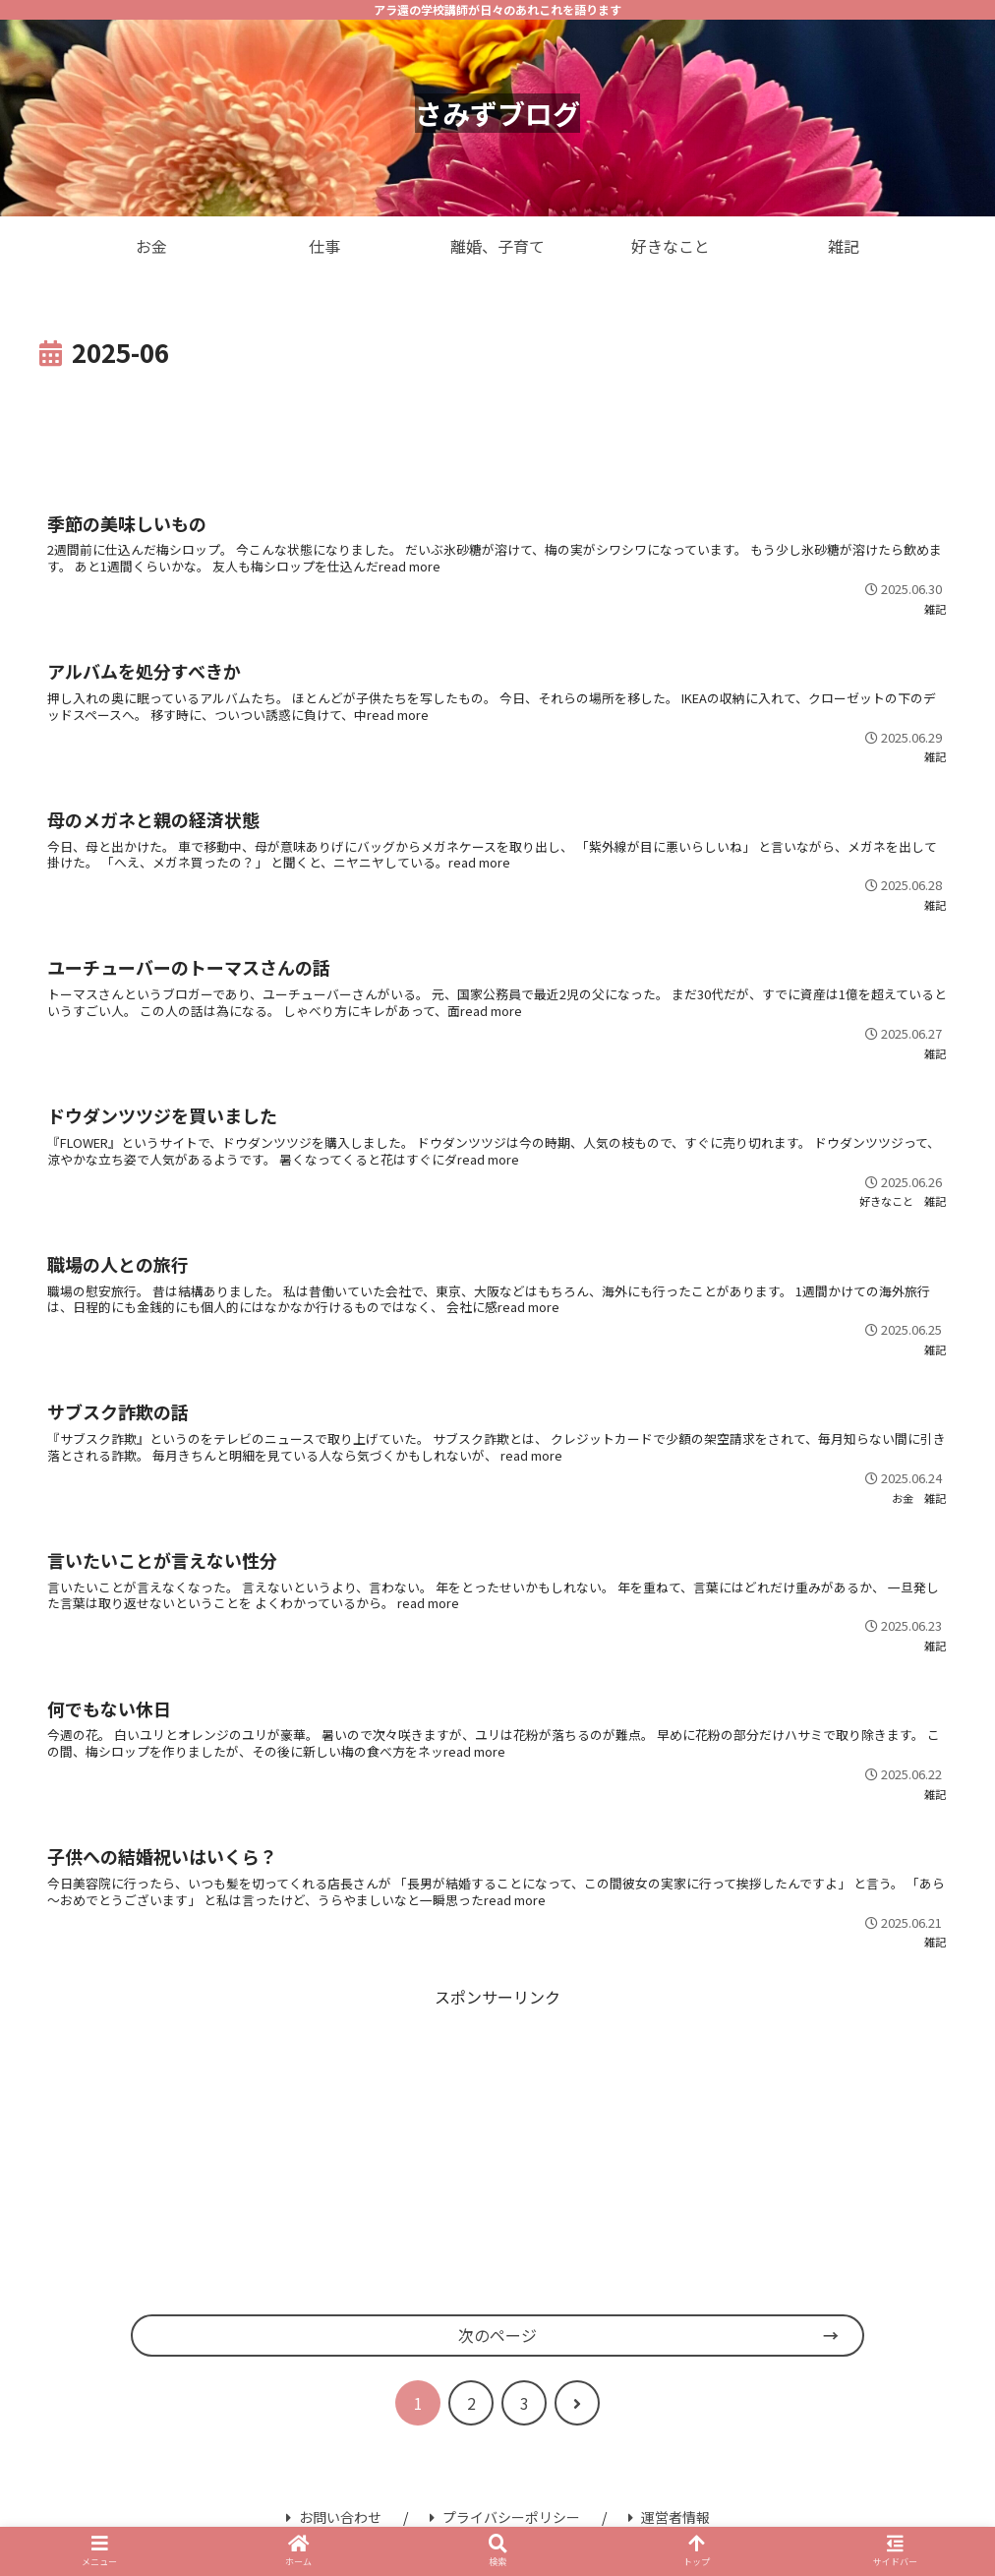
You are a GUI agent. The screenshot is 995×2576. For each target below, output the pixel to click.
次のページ (497, 2335)
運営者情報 (669, 2517)
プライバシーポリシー (505, 2517)
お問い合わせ (333, 2517)
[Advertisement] (497, 429)
